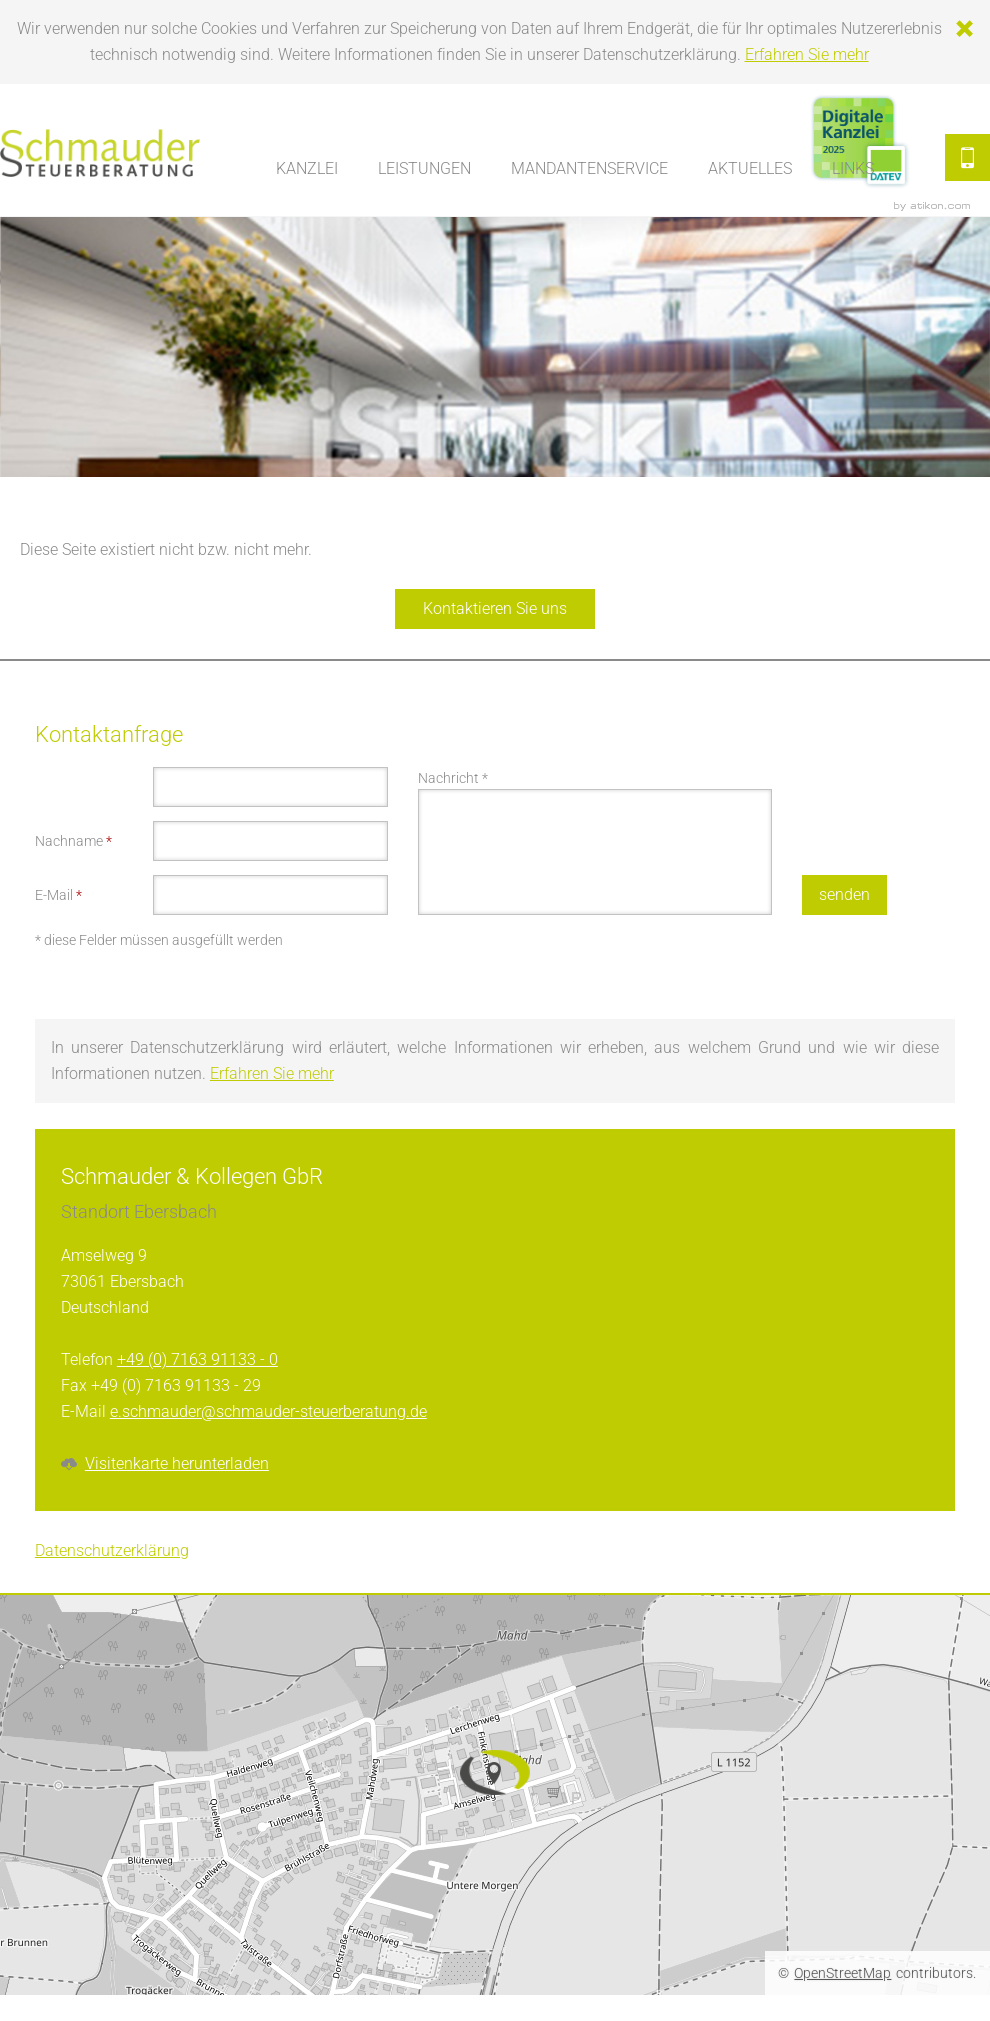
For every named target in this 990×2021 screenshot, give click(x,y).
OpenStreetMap (842, 1973)
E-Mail (58, 895)
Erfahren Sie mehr (807, 54)
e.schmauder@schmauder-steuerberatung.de (268, 1411)
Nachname (73, 841)
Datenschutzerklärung (112, 1550)
